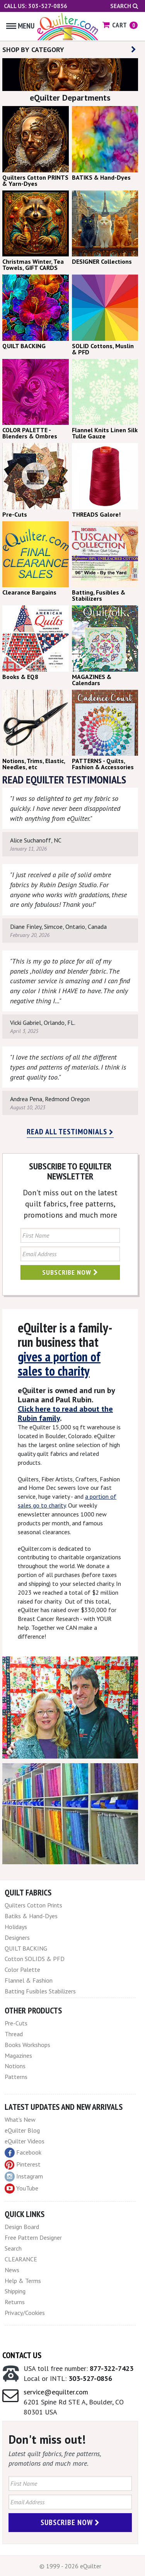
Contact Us (21, 2355)
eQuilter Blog (22, 2130)
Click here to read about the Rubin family (65, 1413)
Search (124, 6)
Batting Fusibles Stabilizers (40, 1991)
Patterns (16, 2077)
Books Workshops (27, 2045)
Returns (15, 2302)
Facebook (23, 2153)
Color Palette (22, 1969)
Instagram (24, 2177)
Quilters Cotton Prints (33, 1905)
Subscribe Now (70, 1272)
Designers (17, 1937)
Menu (20, 26)
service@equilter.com (56, 2391)
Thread (14, 2034)
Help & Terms (23, 2281)
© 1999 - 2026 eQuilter (70, 2566)
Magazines (18, 2055)
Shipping (15, 2291)
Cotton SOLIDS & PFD (35, 1959)
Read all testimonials (70, 1132)
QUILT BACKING (26, 1948)
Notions (15, 2066)
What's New (20, 2119)
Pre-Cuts (16, 2023)
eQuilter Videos (24, 2141)
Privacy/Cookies (25, 2313)
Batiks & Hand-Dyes (31, 1916)
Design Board (22, 2227)
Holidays (16, 1927)
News (12, 2270)
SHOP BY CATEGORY (69, 49)
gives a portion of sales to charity (59, 1363)
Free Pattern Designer (33, 2237)
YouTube (21, 2188)
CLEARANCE (21, 2259)
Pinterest (23, 2164)
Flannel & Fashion (29, 1980)
